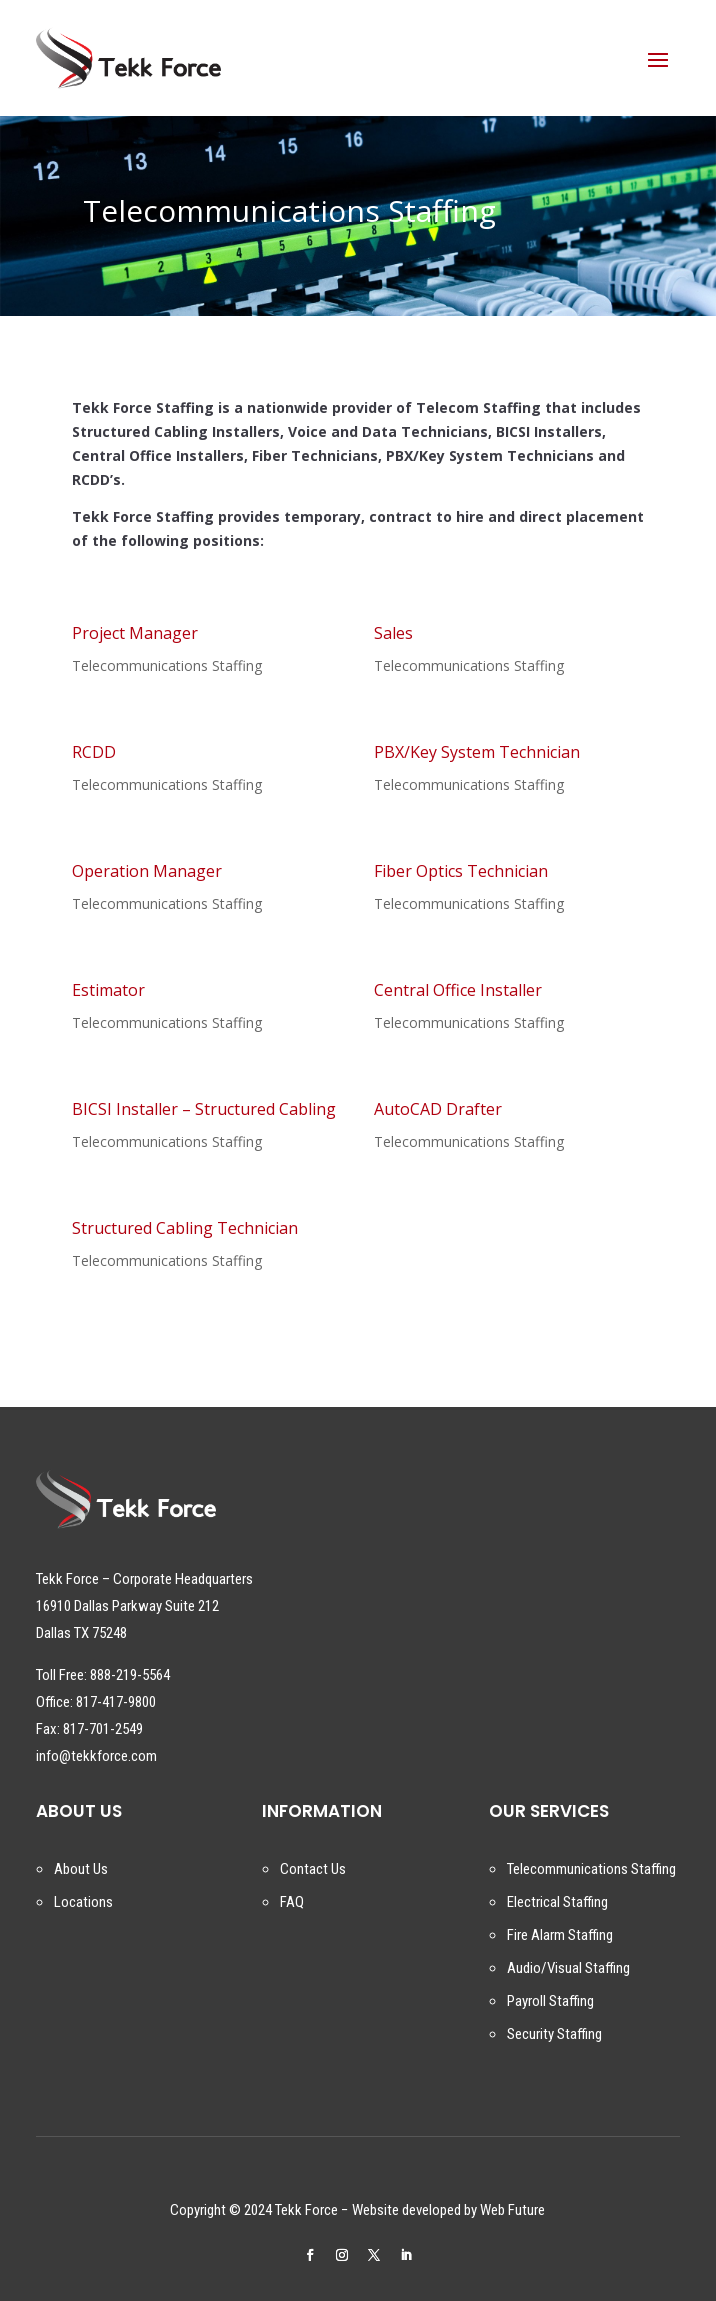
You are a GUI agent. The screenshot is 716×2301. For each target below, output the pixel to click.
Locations (83, 1902)
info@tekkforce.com (96, 1756)
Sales (393, 633)
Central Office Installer (458, 990)
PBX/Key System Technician (477, 752)
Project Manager (135, 633)
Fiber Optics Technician (461, 871)
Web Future (512, 2210)
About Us (81, 1869)
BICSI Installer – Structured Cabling (204, 1109)
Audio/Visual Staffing (568, 1968)
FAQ (292, 1902)
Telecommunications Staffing (167, 665)
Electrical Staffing (557, 1902)
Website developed (406, 2210)
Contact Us (313, 1869)
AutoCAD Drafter (438, 1109)
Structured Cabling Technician (185, 1228)
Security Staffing (554, 2034)
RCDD (94, 752)
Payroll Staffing (550, 2001)
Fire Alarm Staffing (560, 1935)
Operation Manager (147, 871)
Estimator (108, 990)
